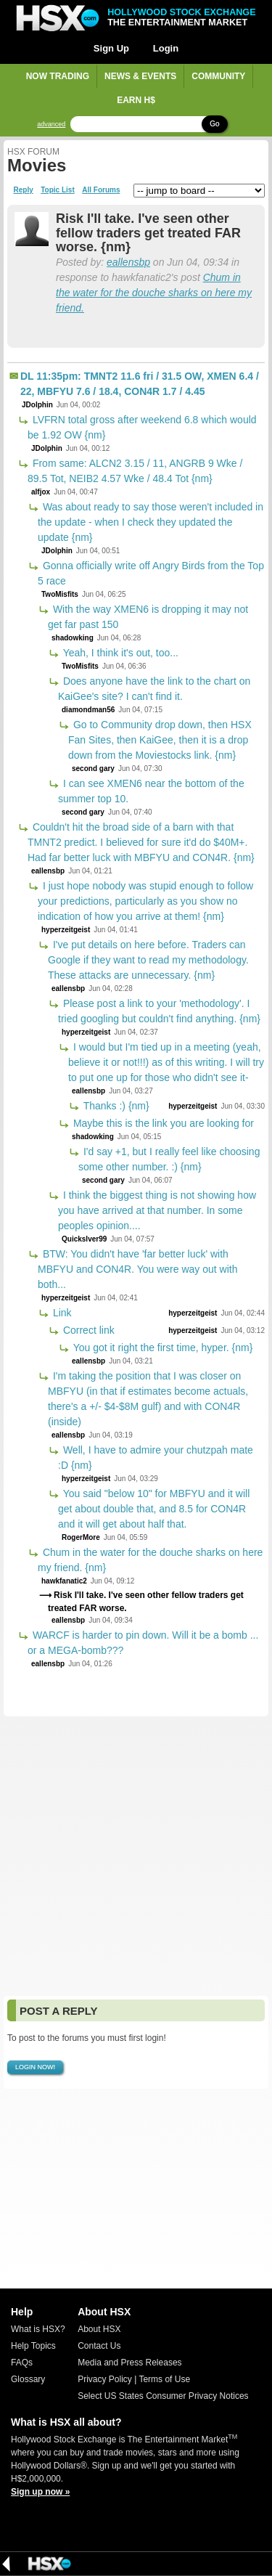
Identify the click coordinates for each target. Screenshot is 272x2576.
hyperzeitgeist (65, 930)
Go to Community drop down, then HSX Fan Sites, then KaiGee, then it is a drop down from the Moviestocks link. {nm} (160, 740)
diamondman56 (88, 710)
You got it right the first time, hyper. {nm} (161, 1347)
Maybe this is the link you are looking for (162, 1123)
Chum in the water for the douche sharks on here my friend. (154, 293)
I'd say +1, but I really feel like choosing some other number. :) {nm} (169, 1159)
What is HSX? (38, 2329)
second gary (93, 769)
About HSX (99, 2329)
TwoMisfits (59, 594)
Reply (23, 190)
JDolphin (37, 405)
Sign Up (111, 48)
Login (165, 48)
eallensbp (128, 262)
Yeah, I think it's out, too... (119, 653)
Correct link (87, 1330)
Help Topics (33, 2346)
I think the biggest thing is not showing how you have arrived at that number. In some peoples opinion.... (157, 1210)
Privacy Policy (105, 2379)
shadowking (72, 638)
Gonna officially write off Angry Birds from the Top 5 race (151, 573)
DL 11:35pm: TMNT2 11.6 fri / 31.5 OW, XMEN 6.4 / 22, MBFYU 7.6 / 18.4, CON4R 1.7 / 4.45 (139, 383)
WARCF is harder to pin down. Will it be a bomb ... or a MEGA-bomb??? (143, 1642)
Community (218, 76)
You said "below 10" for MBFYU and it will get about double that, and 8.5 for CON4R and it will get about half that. (154, 1509)
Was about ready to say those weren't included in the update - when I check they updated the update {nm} (150, 522)
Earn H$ (136, 100)
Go (214, 124)
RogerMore (81, 1537)
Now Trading (57, 76)
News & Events (140, 76)
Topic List (57, 190)
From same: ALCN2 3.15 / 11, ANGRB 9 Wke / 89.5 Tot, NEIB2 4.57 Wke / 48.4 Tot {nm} (135, 470)
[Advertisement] (136, 1856)
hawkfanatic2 (64, 1581)
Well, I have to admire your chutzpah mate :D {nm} (155, 1457)
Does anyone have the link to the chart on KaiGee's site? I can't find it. (154, 688)
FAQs (22, 2362)
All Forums (101, 190)
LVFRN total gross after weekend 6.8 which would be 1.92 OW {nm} (142, 427)
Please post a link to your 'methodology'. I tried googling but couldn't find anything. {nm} (159, 1011)
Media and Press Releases (129, 2362)
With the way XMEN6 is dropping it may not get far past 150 (148, 616)
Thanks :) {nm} (115, 1106)
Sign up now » (40, 2492)
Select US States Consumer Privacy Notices (163, 2396)
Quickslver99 (84, 1239)
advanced (51, 124)
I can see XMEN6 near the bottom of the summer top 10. (151, 791)
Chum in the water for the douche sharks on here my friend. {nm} (150, 1559)
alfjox (40, 492)
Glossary (28, 2379)
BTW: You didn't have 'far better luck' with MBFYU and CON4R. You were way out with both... (137, 1269)
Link (61, 1312)
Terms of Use (164, 2379)
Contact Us (99, 2346)
